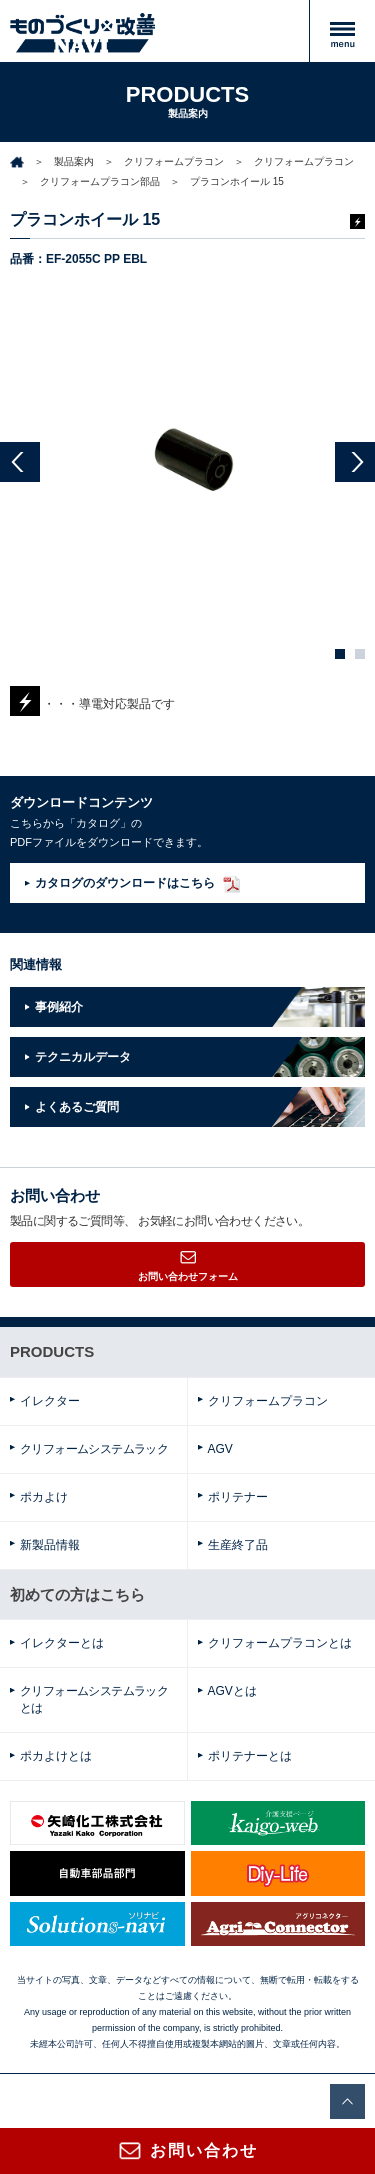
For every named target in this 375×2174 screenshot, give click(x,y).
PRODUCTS (52, 1351)
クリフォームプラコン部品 (100, 181)
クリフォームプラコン (174, 161)
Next (355, 462)
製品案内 (74, 161)
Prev (20, 462)
